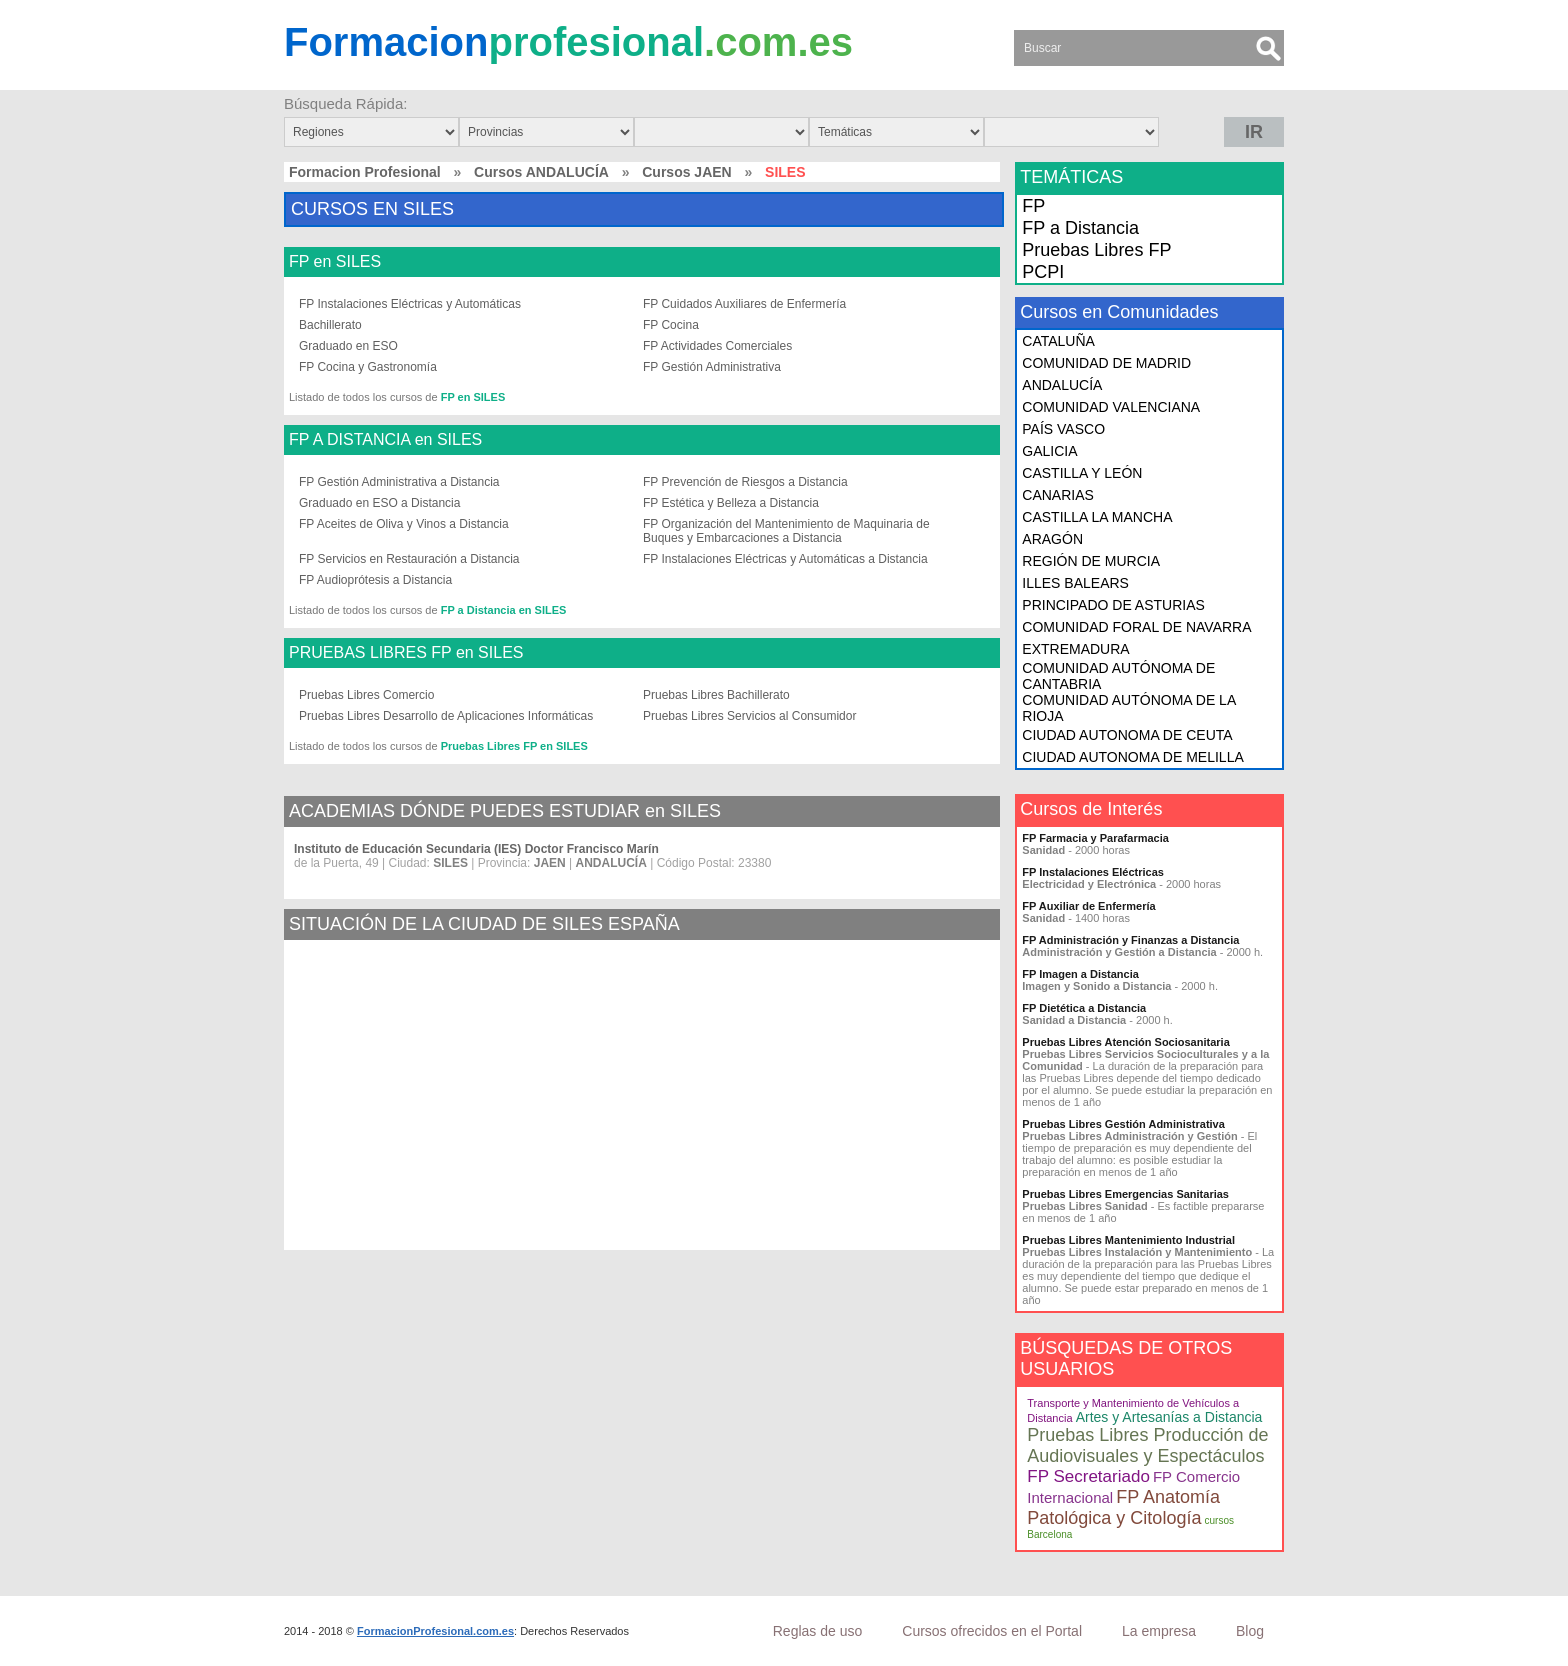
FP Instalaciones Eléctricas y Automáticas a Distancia (785, 559)
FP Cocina (671, 325)
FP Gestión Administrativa (712, 367)
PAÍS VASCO (1063, 429)
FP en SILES (335, 262)
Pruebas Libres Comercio (366, 695)
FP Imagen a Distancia (1080, 974)
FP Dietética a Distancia (1084, 1008)
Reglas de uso (818, 1631)
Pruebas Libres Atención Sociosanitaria (1125, 1042)
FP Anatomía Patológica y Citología (1123, 1507)
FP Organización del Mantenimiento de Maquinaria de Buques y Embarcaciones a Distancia (786, 531)
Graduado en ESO (348, 346)
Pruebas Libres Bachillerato (716, 695)
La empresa (1159, 1631)
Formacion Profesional (365, 172)
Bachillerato (330, 325)
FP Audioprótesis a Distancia (375, 580)
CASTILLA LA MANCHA (1097, 517)
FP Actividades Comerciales (717, 346)
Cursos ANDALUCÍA (541, 172)
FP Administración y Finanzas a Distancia (1130, 940)
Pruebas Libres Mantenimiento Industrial (1128, 1240)
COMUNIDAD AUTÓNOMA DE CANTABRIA (1118, 676)
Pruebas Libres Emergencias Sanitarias (1125, 1194)
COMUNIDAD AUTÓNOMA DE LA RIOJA (1128, 708)
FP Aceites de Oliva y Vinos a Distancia (404, 524)
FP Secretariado (1088, 1476)
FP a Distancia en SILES (504, 610)
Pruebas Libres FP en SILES (514, 746)
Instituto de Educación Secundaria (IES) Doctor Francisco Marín (476, 849)
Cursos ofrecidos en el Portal (992, 1631)
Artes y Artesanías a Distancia (1169, 1417)
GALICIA (1049, 451)
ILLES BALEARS (1075, 583)
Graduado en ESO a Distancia (379, 503)
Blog (1250, 1631)
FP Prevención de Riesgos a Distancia (745, 482)
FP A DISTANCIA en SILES (385, 440)
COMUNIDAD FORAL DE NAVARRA (1136, 627)
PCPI (1043, 272)
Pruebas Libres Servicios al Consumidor (749, 716)
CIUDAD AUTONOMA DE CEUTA (1127, 735)
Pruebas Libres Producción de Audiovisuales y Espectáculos (1147, 1445)
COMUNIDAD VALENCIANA (1111, 407)
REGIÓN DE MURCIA (1091, 561)
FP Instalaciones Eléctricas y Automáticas (410, 304)
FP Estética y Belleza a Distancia (731, 503)
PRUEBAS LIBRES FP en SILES (406, 653)
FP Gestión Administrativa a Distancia (399, 482)
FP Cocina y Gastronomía (368, 367)
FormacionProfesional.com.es (435, 1631)
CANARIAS (1058, 495)
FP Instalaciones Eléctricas (1093, 872)
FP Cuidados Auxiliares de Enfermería (744, 304)
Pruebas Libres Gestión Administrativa (1123, 1124)
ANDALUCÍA (1062, 385)
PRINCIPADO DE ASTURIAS (1113, 605)
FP (1033, 206)
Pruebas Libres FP (1096, 250)
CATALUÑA (1058, 341)
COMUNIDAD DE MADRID (1106, 363)
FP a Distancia (1080, 228)
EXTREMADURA (1075, 649)
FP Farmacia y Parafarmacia (1095, 838)
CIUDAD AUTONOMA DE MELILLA (1132, 757)
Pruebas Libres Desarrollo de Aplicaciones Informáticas (446, 716)
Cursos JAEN (686, 172)
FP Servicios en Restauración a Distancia (409, 559)
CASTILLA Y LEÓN (1082, 473)
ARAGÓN (1052, 539)
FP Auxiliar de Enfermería (1088, 906)
